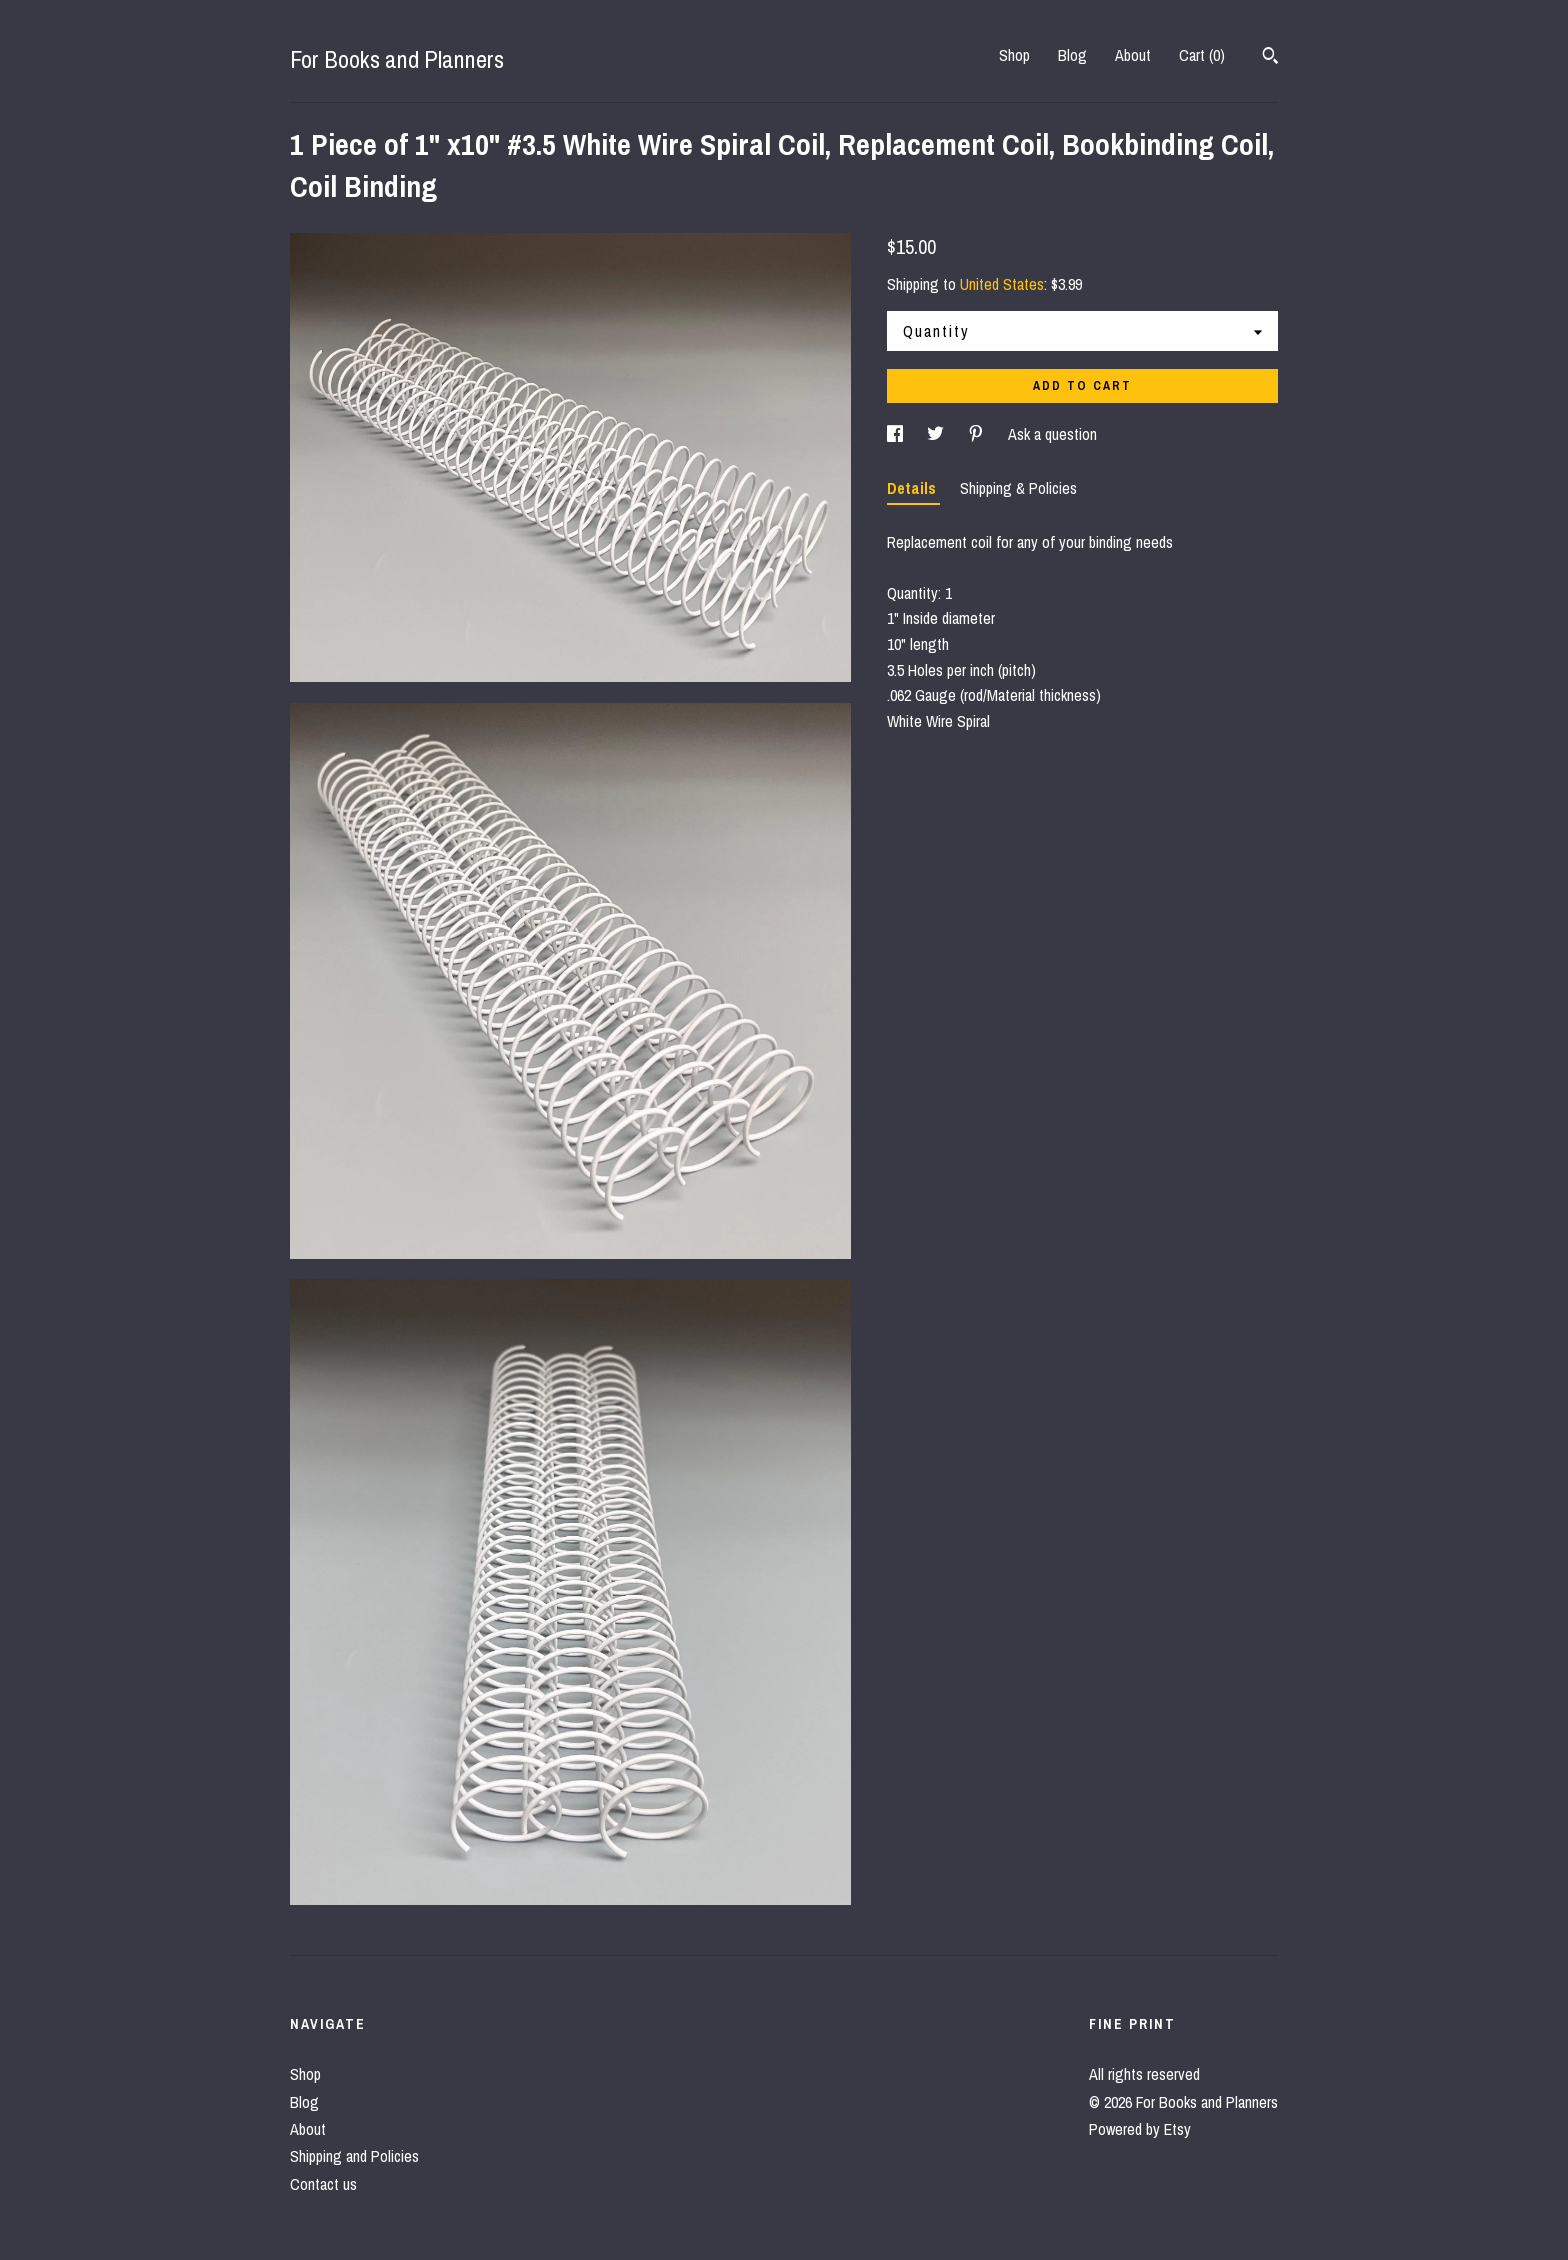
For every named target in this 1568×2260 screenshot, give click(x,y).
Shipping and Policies (354, 2156)
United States (1002, 284)
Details (913, 488)
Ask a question (1052, 434)
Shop (1014, 55)
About (1133, 55)
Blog (1072, 55)
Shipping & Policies (1018, 488)
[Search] (1270, 58)
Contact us (323, 2184)
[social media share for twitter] (937, 434)
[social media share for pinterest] (978, 434)
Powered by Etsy (1140, 2129)
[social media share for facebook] (897, 434)
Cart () (1202, 55)
